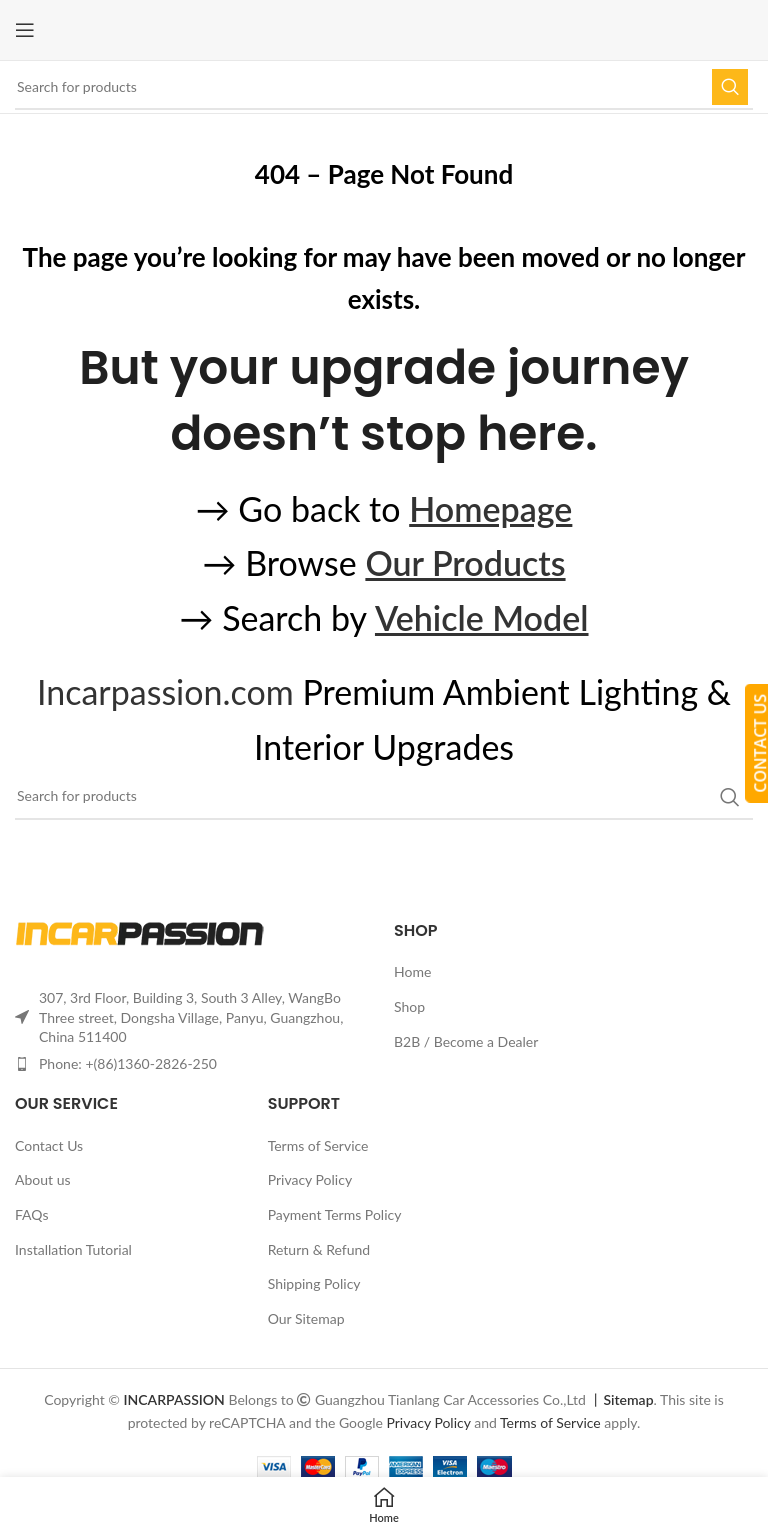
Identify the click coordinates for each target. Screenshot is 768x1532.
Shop (409, 1006)
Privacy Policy (310, 1179)
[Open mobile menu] (25, 30)
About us (43, 1179)
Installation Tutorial (73, 1249)
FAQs (31, 1214)
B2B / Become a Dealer (466, 1041)
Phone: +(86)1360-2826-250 (128, 1063)
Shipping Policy (314, 1283)
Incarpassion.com (165, 691)
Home (412, 971)
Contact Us (49, 1145)
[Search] (384, 87)
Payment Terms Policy (335, 1214)
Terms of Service (318, 1145)
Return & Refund (319, 1249)
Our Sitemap (306, 1318)
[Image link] (140, 932)
